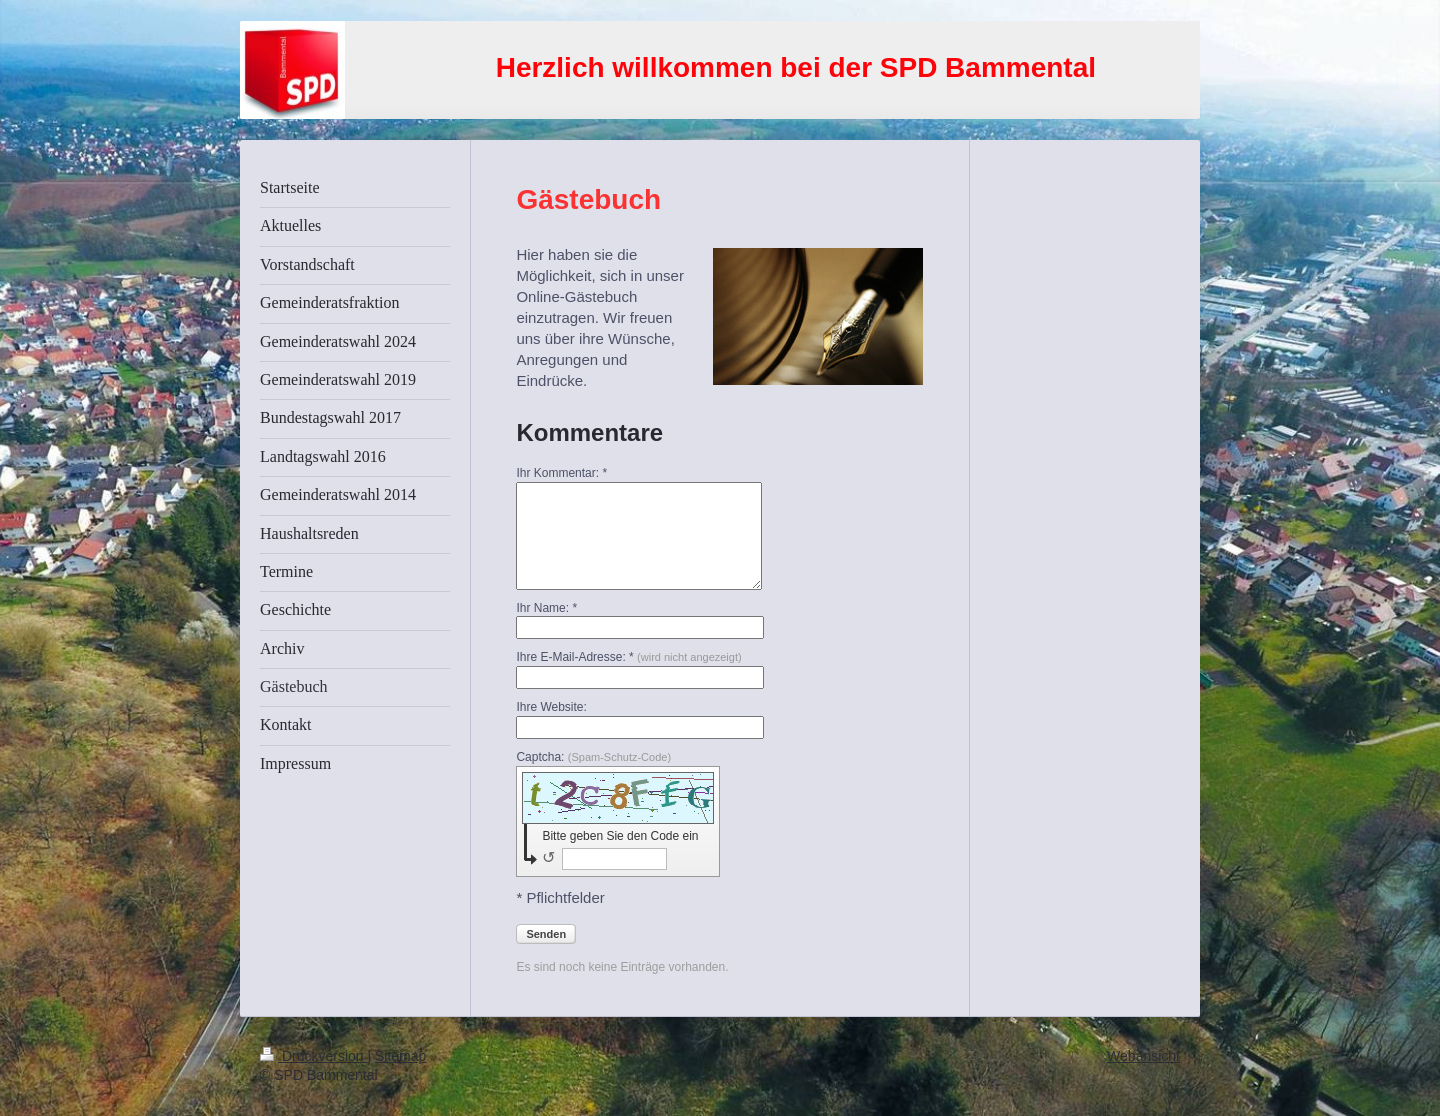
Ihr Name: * (546, 608)
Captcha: (593, 757)
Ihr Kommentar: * (561, 473)
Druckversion (313, 1056)
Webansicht (1143, 1056)
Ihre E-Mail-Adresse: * (628, 657)
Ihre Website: (551, 707)
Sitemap (400, 1056)
